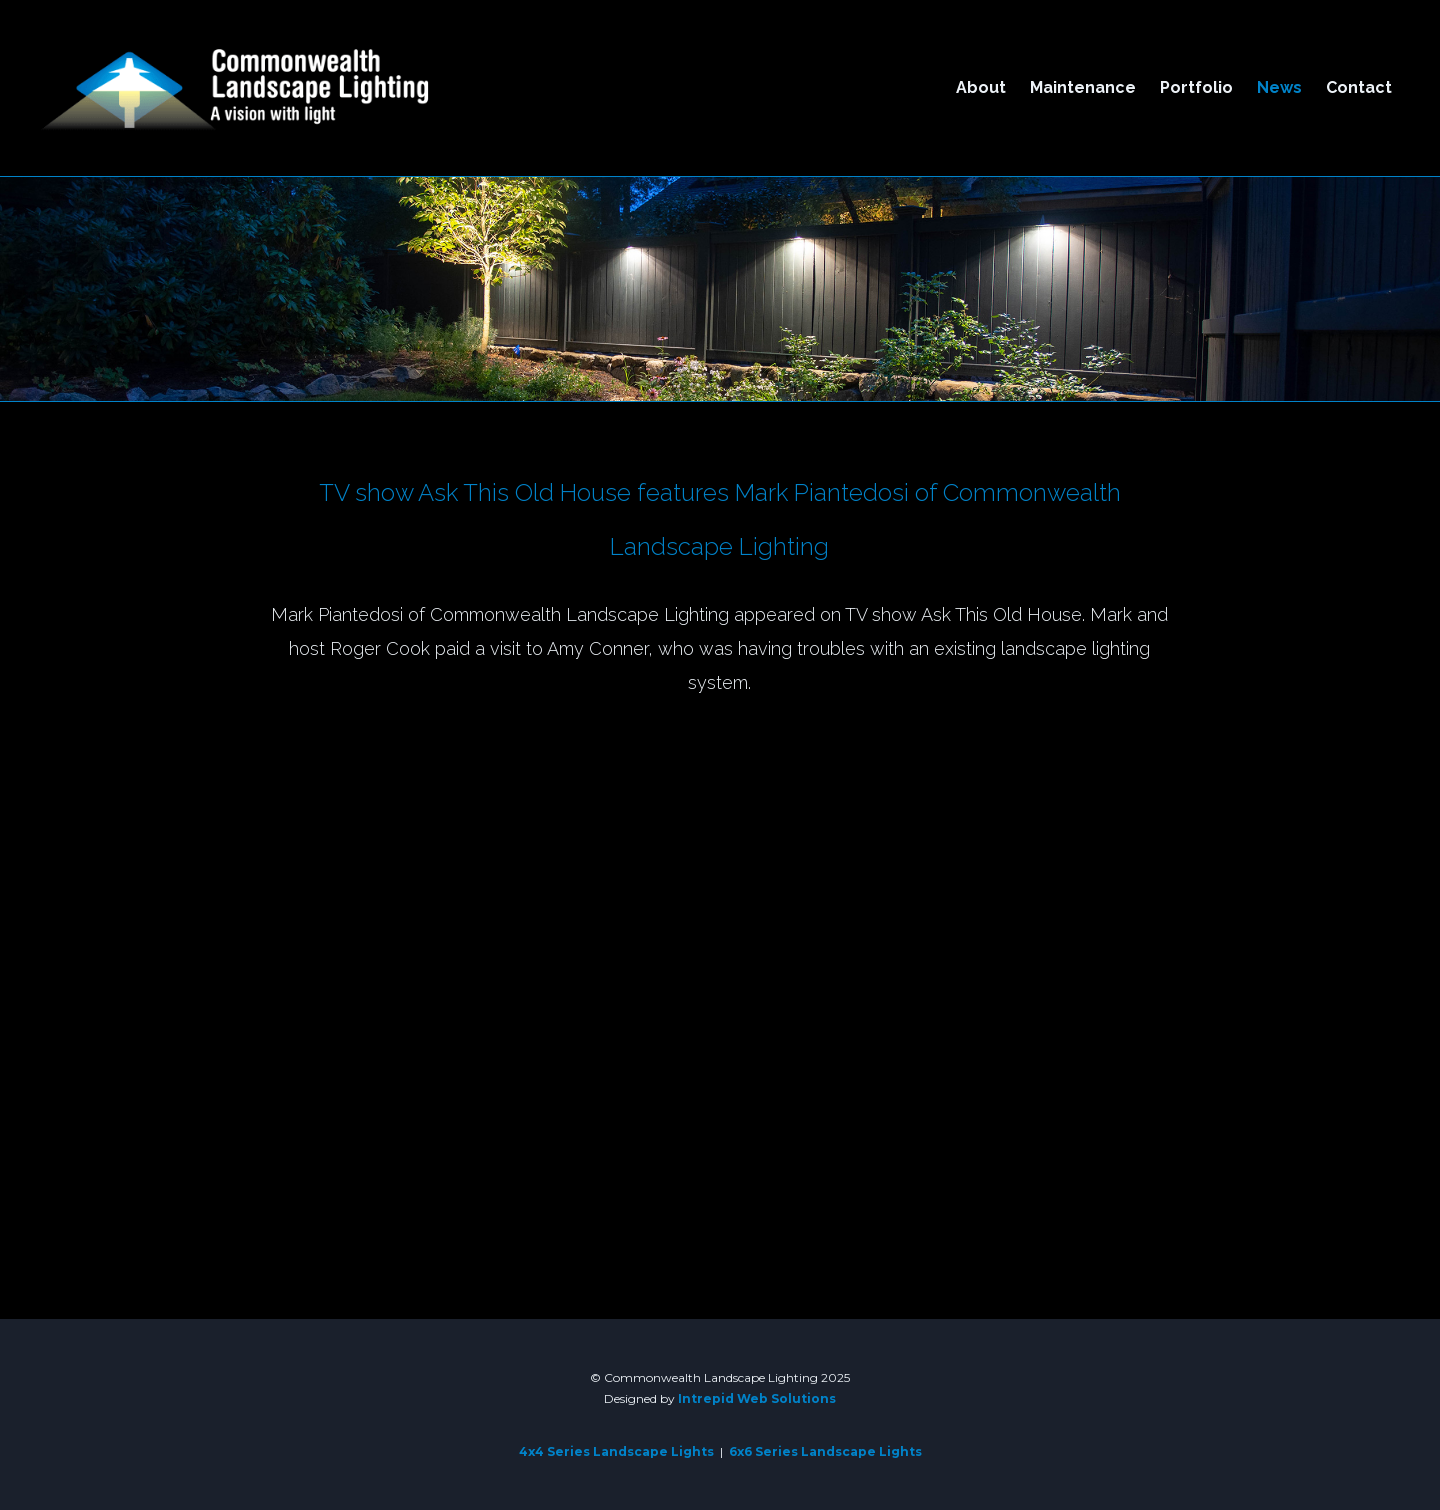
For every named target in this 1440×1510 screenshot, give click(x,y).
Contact (1359, 87)
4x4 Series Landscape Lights (616, 1451)
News (1279, 87)
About (981, 87)
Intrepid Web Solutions (757, 1398)
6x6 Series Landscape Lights (825, 1451)
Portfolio (1196, 87)
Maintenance (1083, 87)
